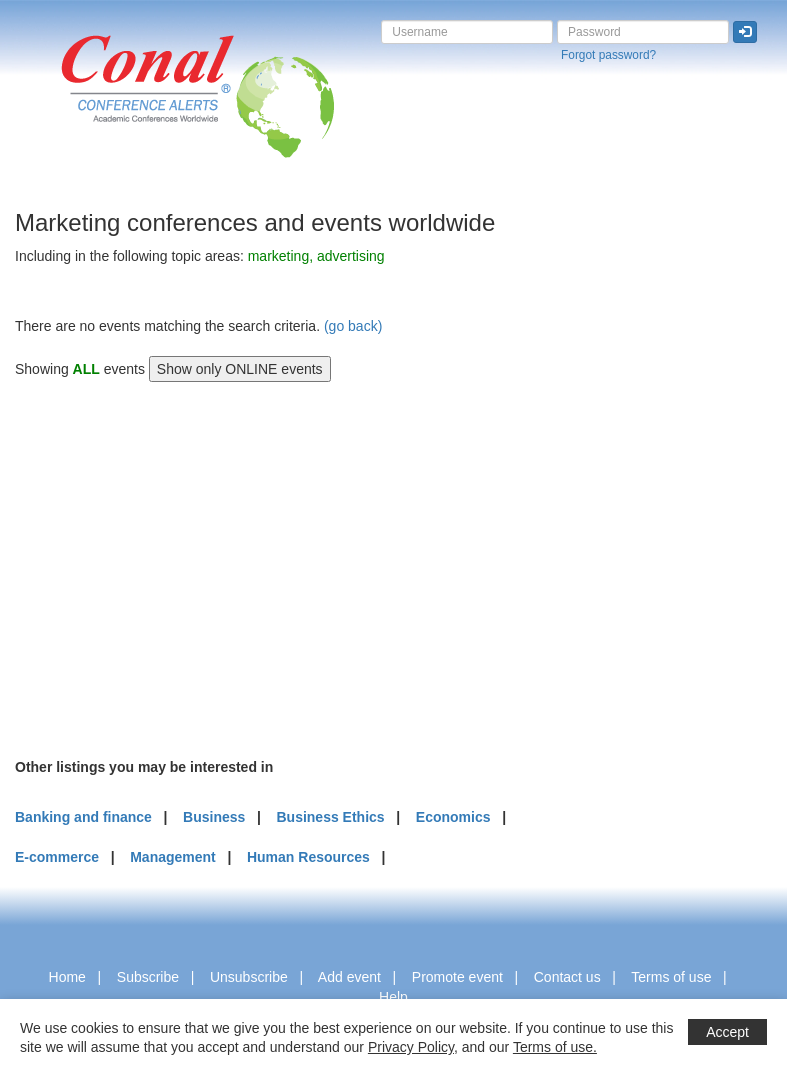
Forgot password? (608, 55)
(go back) (353, 326)
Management (173, 857)
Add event (349, 977)
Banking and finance (83, 817)
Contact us (567, 977)
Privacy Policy (411, 1047)
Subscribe (148, 977)
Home (67, 977)
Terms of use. (555, 1047)
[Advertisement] (165, 567)
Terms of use (671, 977)
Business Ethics (330, 817)
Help (393, 997)
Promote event (457, 977)
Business (214, 817)
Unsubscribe (249, 977)
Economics (453, 817)
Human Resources (308, 857)
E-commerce (57, 857)
